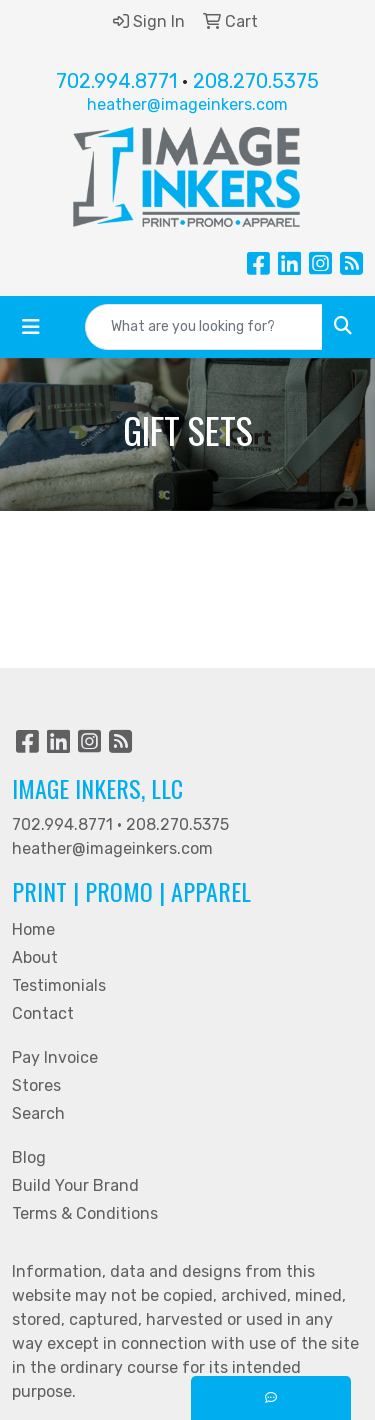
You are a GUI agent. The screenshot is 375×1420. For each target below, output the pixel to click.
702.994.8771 (116, 81)
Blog (29, 1157)
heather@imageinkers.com (187, 104)
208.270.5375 (256, 81)
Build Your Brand (75, 1185)
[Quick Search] (204, 327)
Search (38, 1113)
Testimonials (59, 985)
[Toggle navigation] (31, 327)
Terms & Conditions (85, 1213)
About (35, 957)
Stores (36, 1085)
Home (33, 929)
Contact (43, 1013)
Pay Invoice (55, 1057)
